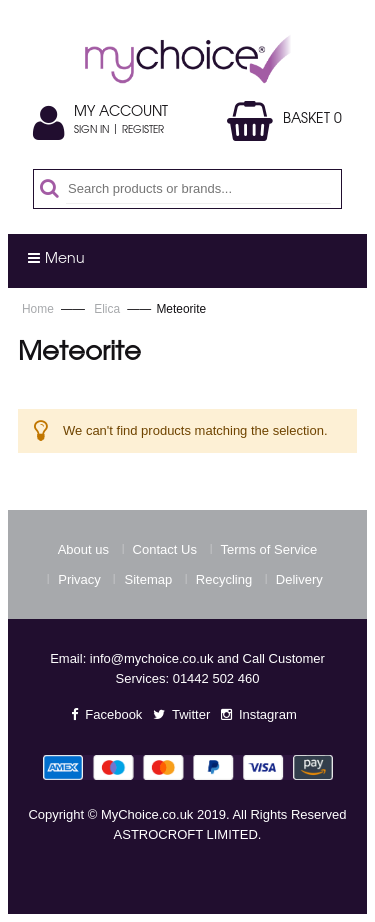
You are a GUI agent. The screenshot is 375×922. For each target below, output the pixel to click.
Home (39, 309)
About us (83, 549)
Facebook (113, 714)
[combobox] (198, 189)
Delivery (299, 579)
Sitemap (148, 579)
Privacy (79, 579)
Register (143, 131)
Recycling (224, 579)
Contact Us (165, 549)
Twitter (191, 714)
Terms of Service (269, 549)
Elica (108, 309)
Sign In (91, 131)
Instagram (268, 714)
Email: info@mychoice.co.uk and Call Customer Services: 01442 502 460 (187, 668)
